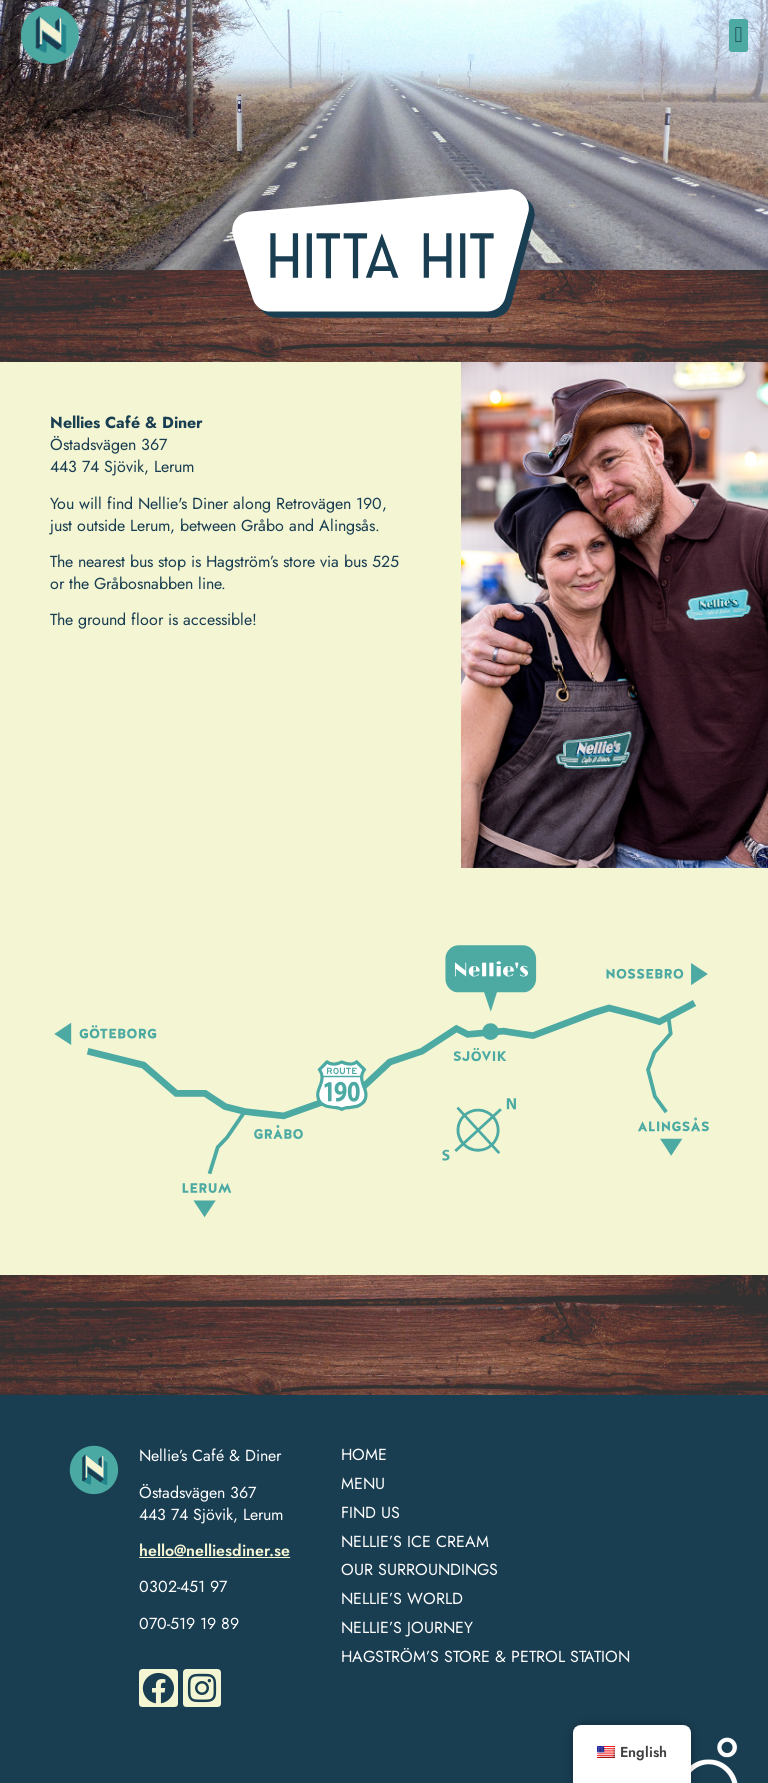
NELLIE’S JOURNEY (407, 1628)
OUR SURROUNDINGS (419, 1570)
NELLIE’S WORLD (402, 1599)
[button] (738, 35)
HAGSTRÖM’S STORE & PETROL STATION (485, 1657)
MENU (363, 1484)
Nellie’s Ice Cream (415, 1542)
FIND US (370, 1513)
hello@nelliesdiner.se (214, 1550)
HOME (364, 1455)
